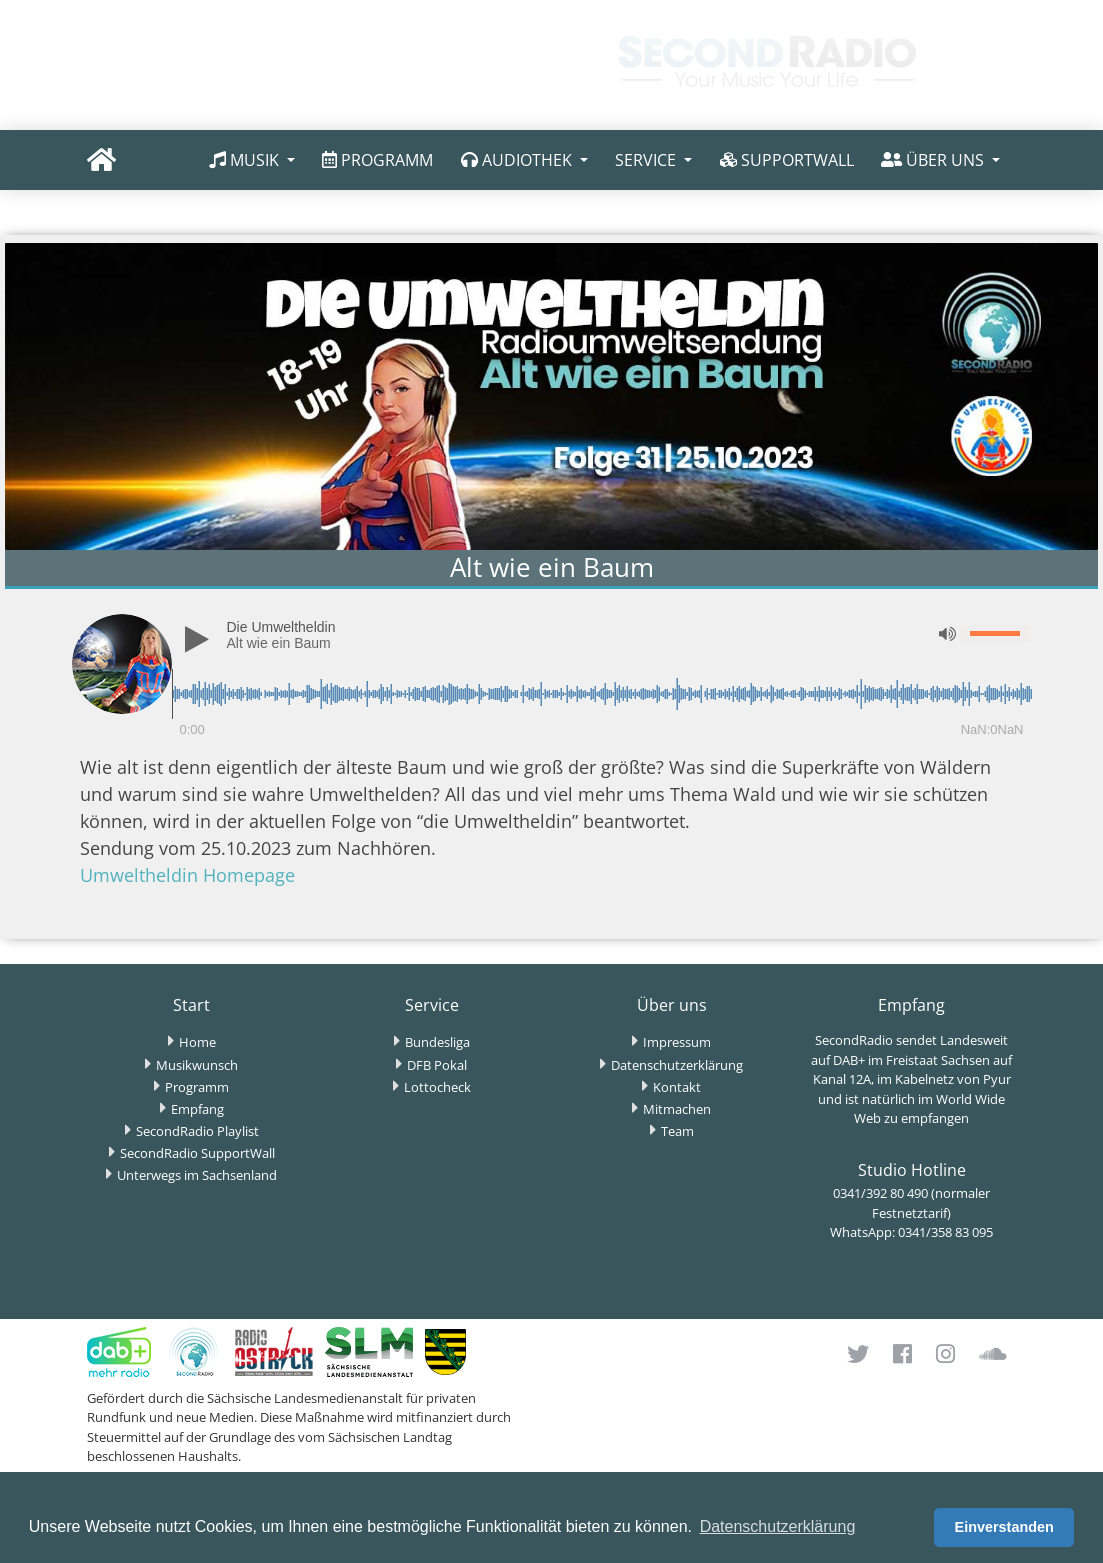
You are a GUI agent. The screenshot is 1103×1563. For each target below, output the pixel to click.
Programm (197, 1087)
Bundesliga (437, 1042)
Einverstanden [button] (1004, 1527)
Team (677, 1131)
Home (197, 1042)
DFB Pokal (437, 1065)
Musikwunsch (197, 1065)
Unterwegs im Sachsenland (197, 1175)
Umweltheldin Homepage (187, 875)
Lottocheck (437, 1087)
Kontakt (677, 1087)
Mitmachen (677, 1109)
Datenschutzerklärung (677, 1065)
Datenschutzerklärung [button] (778, 1526)
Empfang (197, 1109)
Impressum (677, 1042)
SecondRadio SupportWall (197, 1153)
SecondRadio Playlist (197, 1131)
